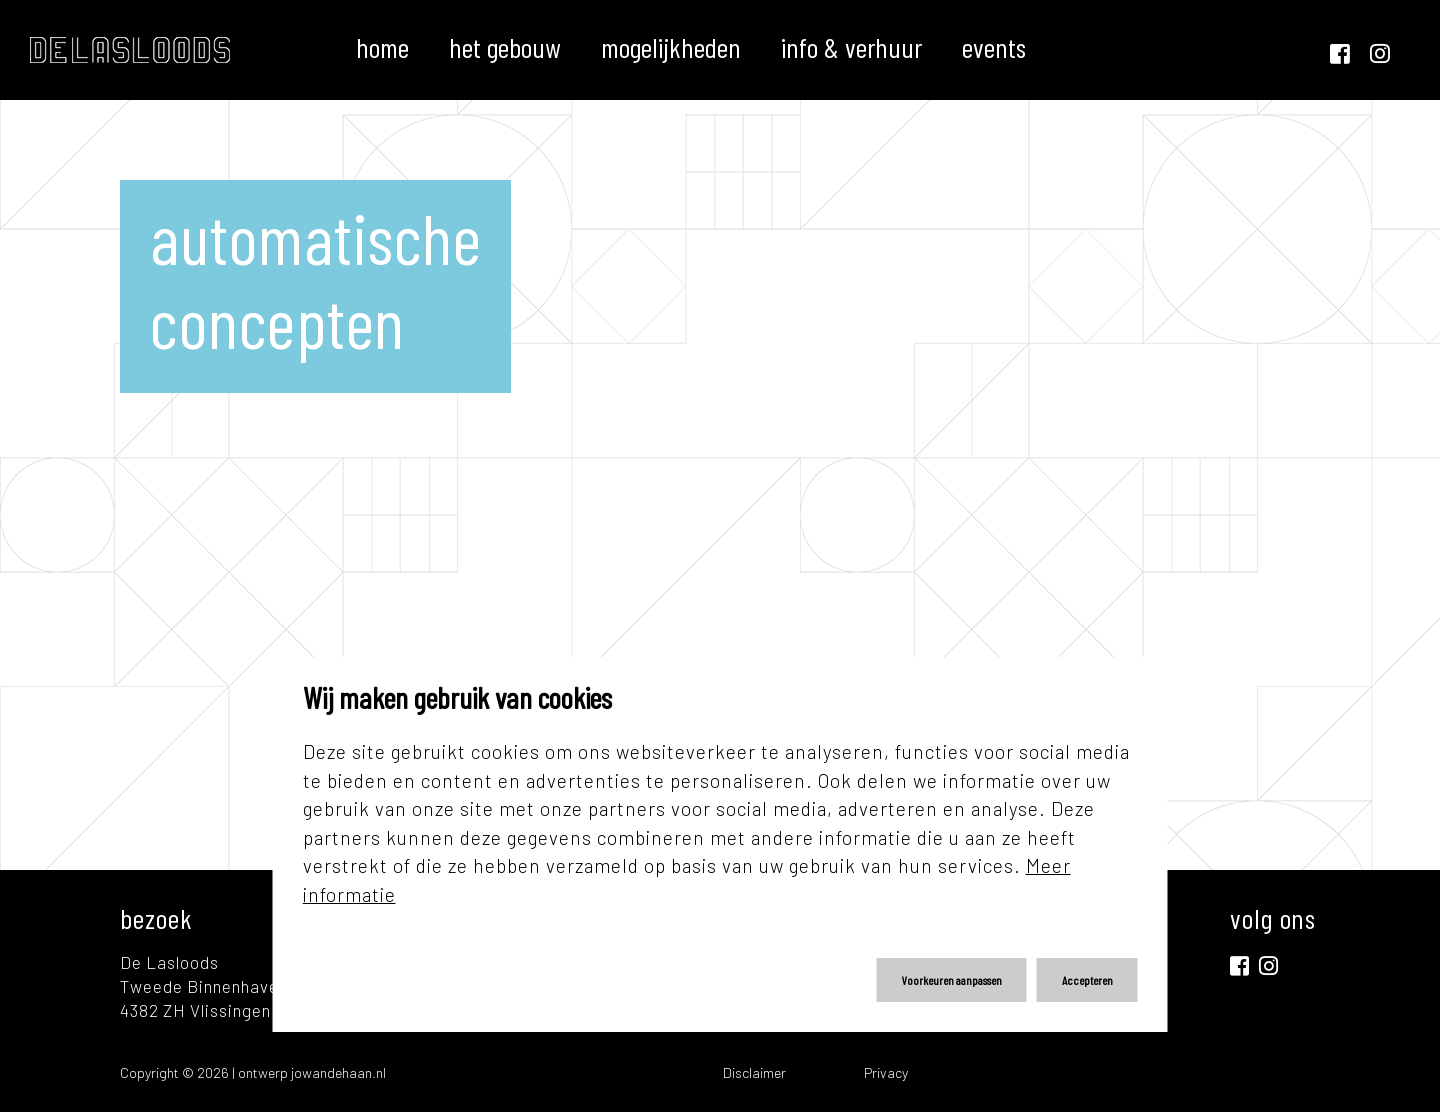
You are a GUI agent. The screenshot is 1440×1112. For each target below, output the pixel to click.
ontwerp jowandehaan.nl (312, 1072)
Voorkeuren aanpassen (952, 980)
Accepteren (1087, 980)
